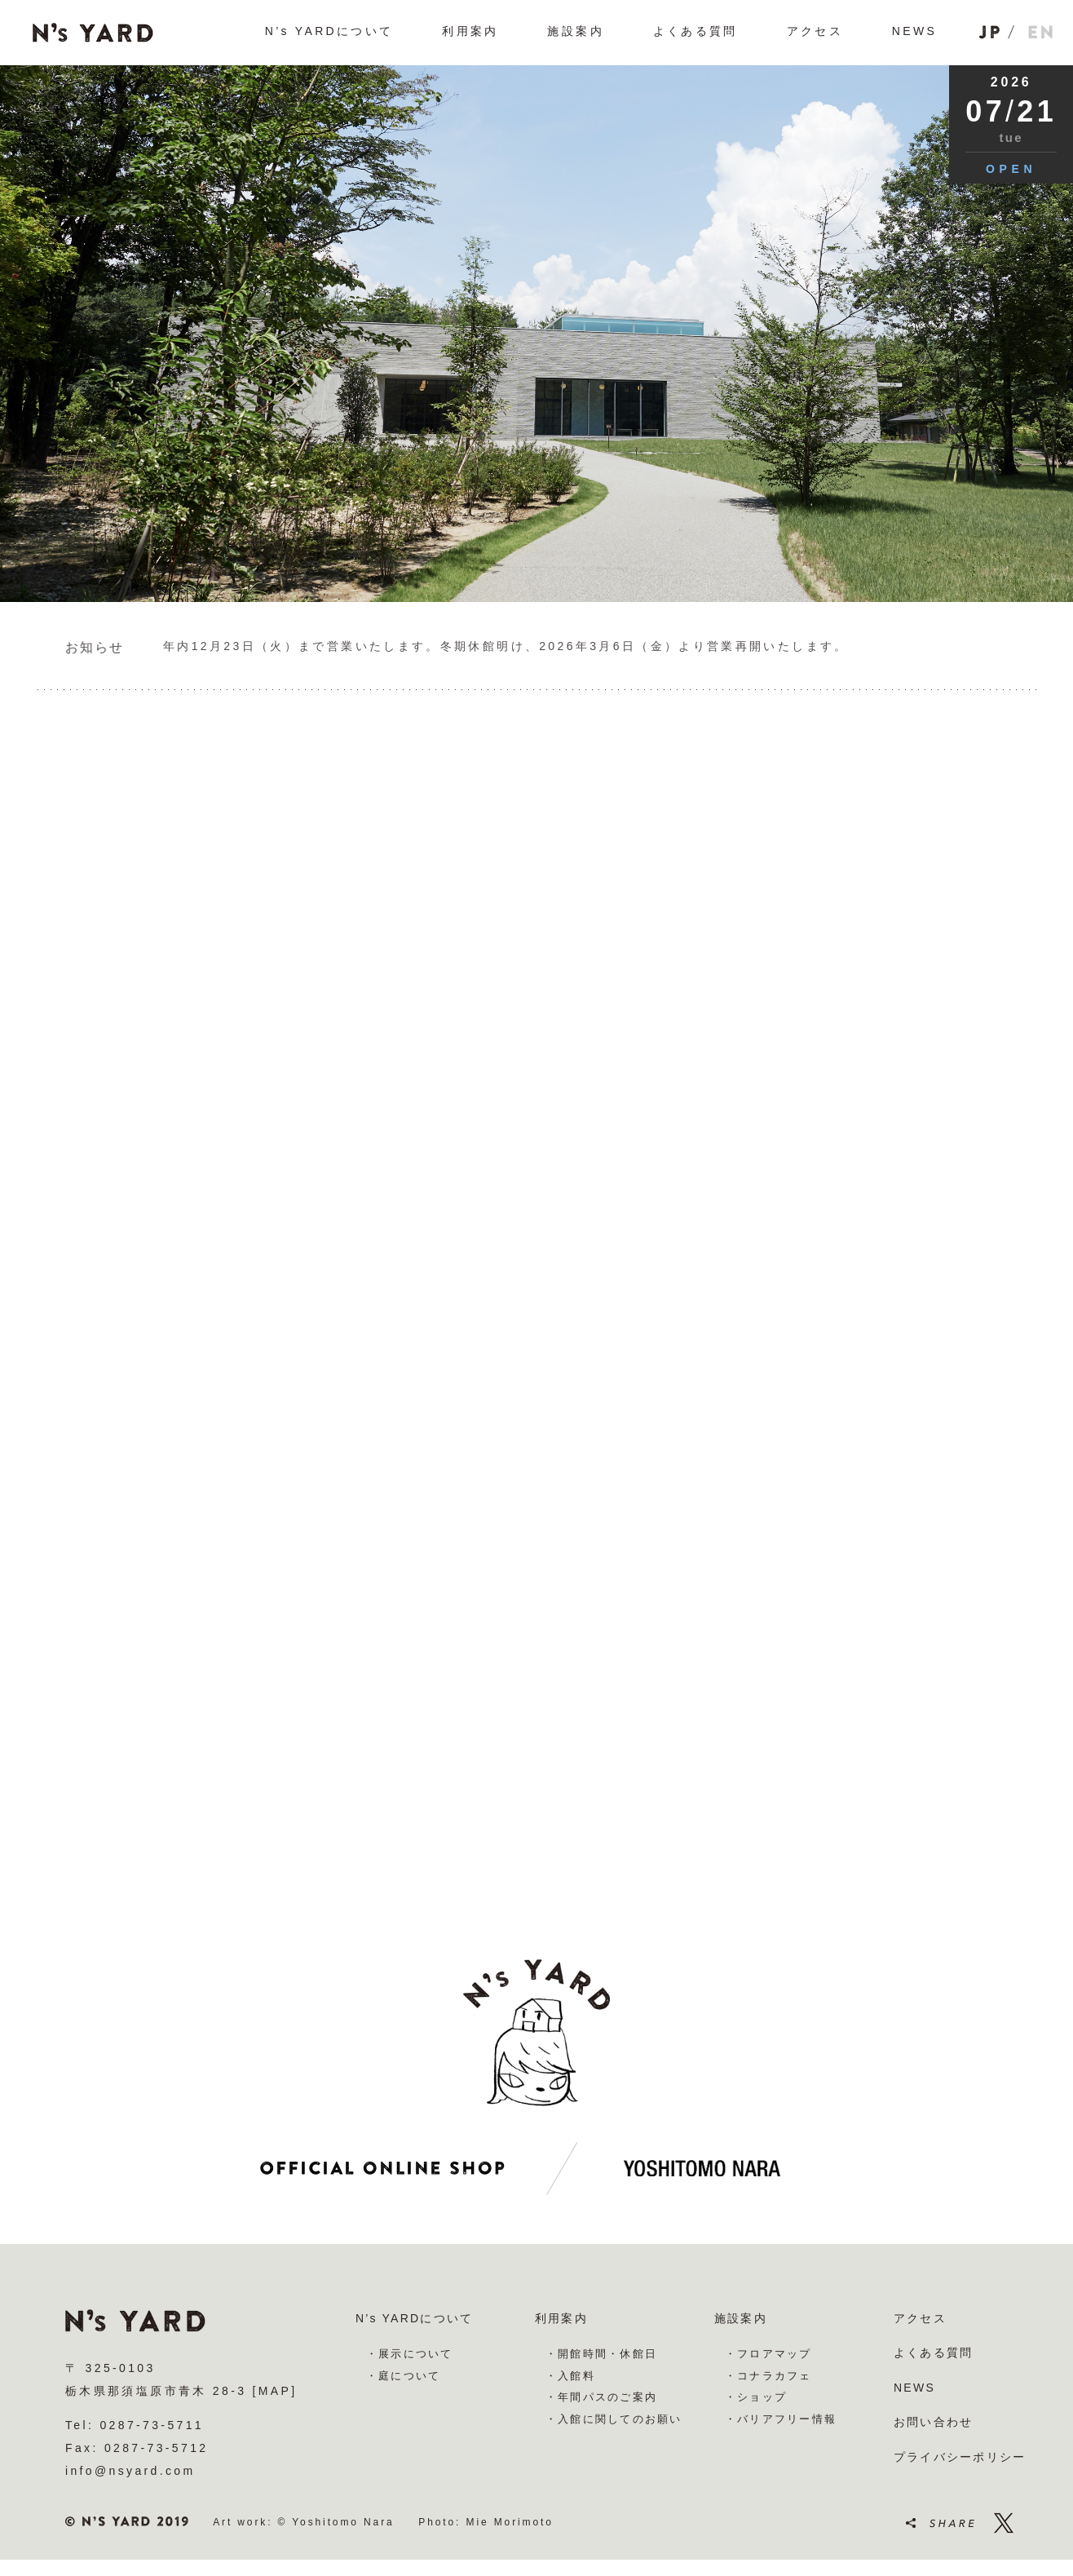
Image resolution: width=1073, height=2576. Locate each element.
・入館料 (570, 2376)
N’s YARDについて (414, 2318)
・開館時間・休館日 (601, 2354)
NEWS (914, 2387)
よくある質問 (933, 2352)
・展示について (409, 2354)
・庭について (403, 2376)
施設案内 (740, 2318)
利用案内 (561, 2318)
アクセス (920, 2318)
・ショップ (756, 2397)
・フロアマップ (768, 2354)
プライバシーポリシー (960, 2456)
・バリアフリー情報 (781, 2419)
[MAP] (275, 2390)
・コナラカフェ (768, 2376)
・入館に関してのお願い (613, 2419)
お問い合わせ (933, 2421)
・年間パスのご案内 (601, 2397)
